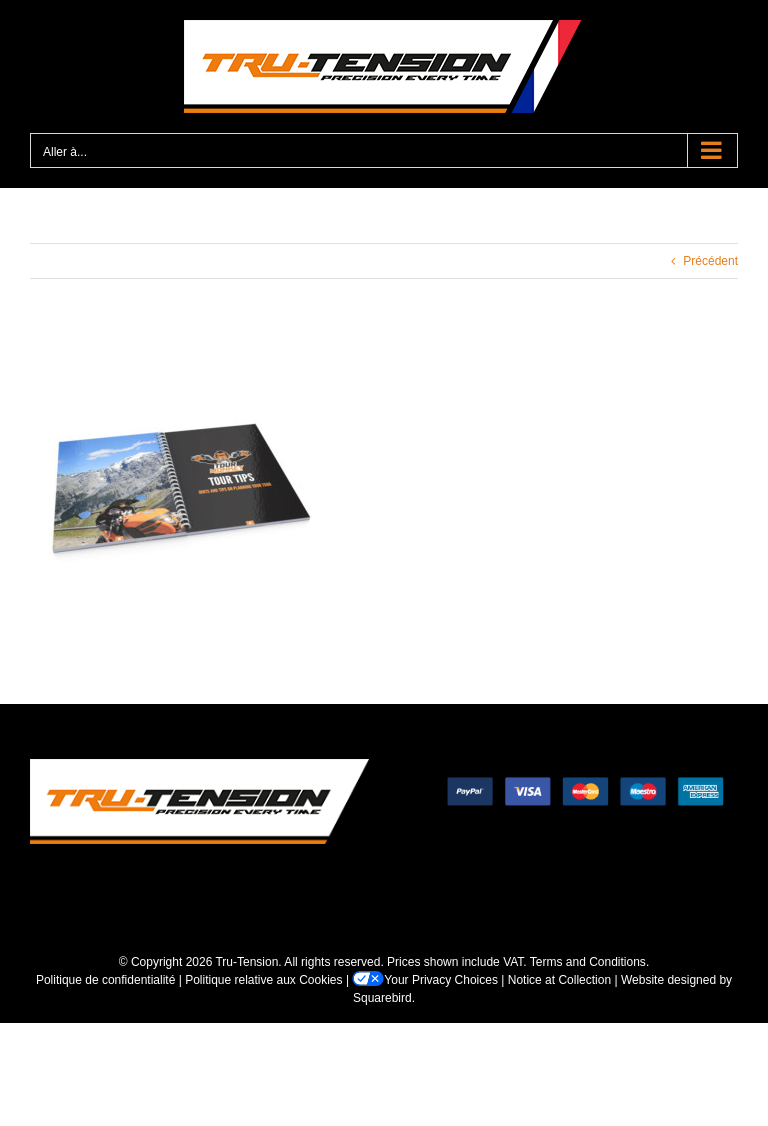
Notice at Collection (559, 980)
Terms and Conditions (588, 962)
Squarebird (382, 998)
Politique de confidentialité (105, 980)
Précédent (710, 261)
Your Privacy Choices (425, 980)
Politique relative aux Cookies (263, 980)
